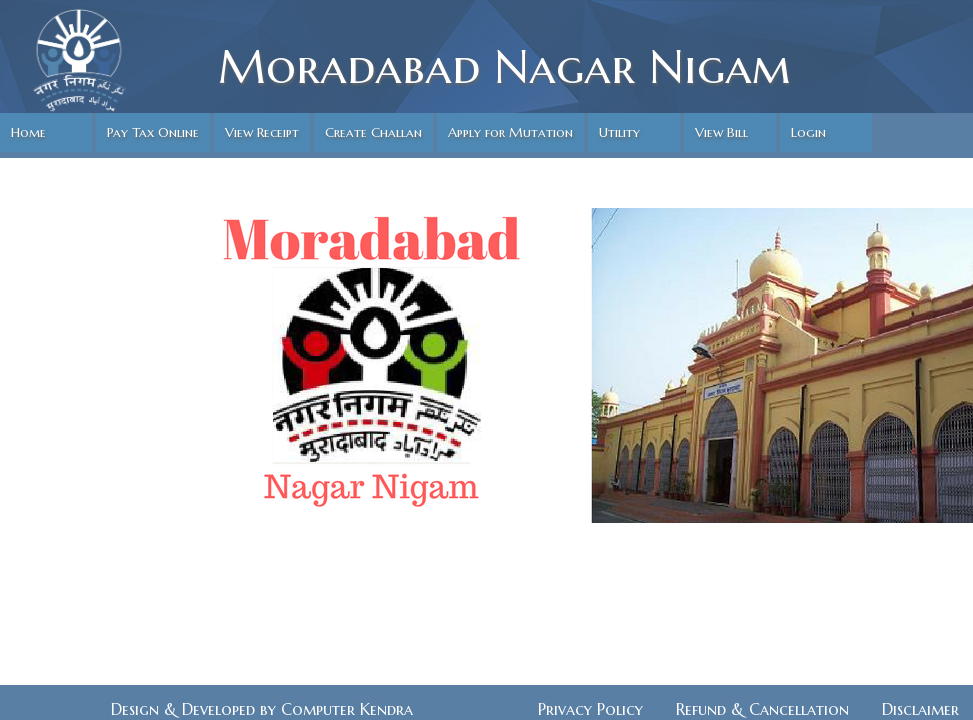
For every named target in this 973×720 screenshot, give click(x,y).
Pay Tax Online (153, 132)
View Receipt (262, 132)
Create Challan (373, 132)
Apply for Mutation (510, 132)
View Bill (721, 132)
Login (808, 132)
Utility (619, 132)
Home (28, 132)
